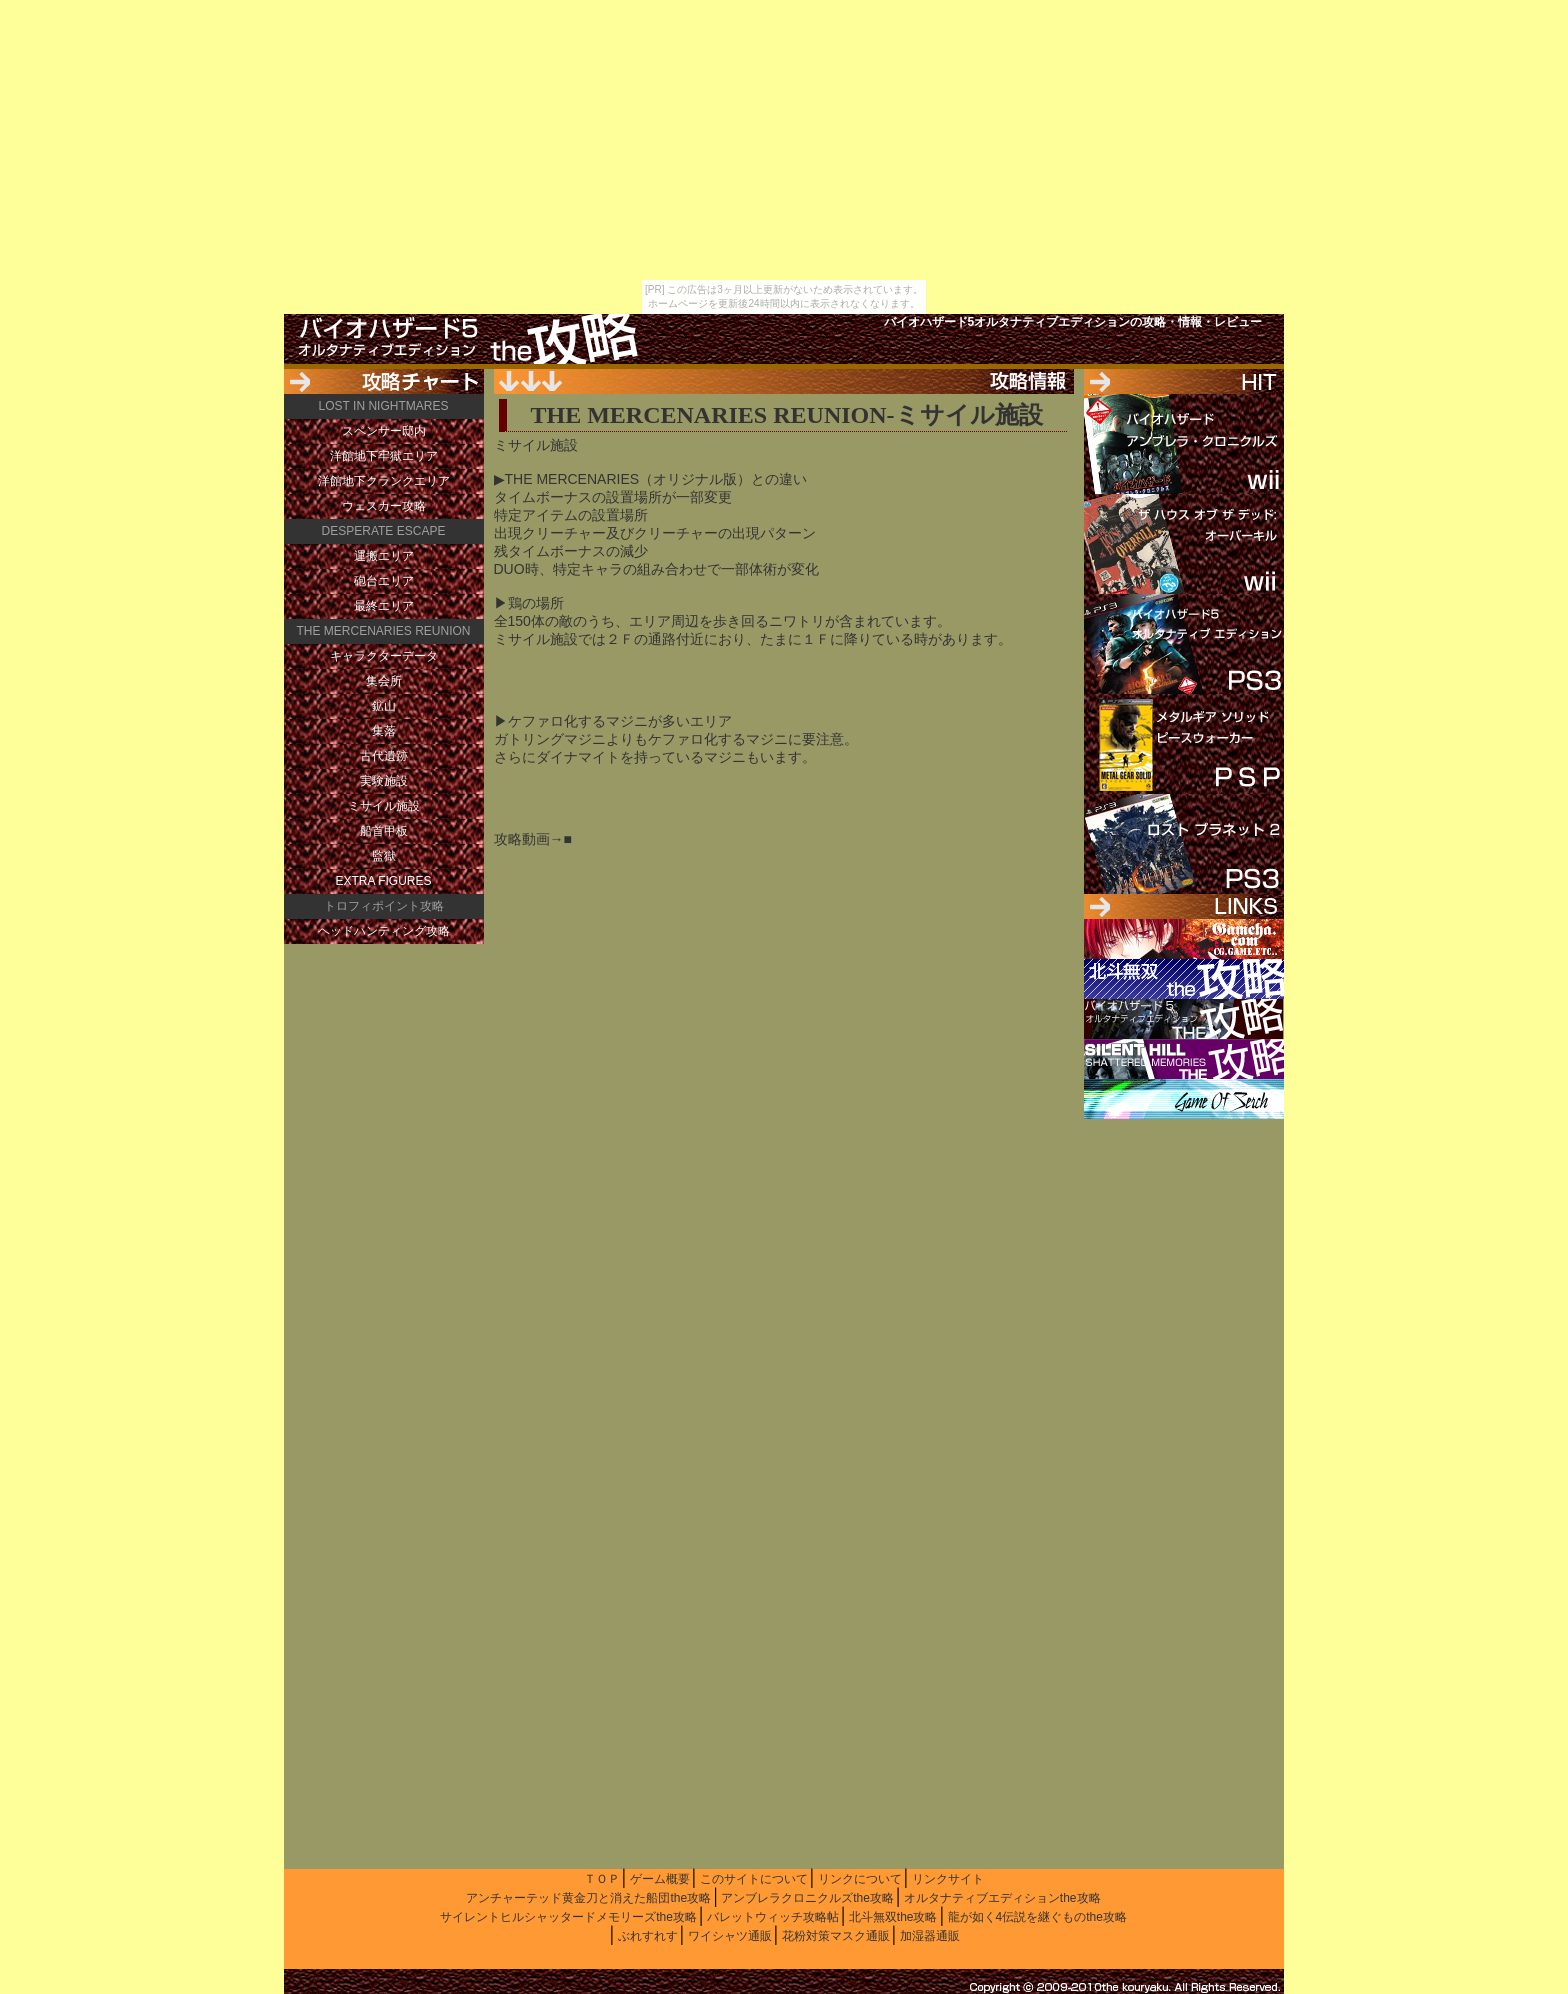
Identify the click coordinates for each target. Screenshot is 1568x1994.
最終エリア (384, 606)
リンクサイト (948, 1879)
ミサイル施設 (384, 806)
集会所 (384, 681)
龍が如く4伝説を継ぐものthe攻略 (1037, 1917)
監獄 (384, 856)
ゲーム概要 (660, 1879)
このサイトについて (754, 1879)
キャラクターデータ (384, 656)
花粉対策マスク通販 (836, 1936)
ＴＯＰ (602, 1879)
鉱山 (384, 706)
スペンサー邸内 (384, 431)
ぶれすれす (648, 1936)
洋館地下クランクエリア (384, 481)
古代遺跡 (384, 756)
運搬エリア (384, 556)
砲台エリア (384, 581)
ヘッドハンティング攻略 (384, 931)
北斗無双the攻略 (893, 1917)
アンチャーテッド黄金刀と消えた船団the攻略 (588, 1898)
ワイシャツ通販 (730, 1936)
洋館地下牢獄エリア (384, 456)
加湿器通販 (930, 1936)
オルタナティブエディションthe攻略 (1002, 1898)
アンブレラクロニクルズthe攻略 (807, 1898)
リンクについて (860, 1879)
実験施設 (384, 781)
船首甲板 (384, 831)
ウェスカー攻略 (384, 506)
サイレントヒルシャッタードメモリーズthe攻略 (568, 1917)
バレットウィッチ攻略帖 (773, 1917)
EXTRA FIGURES (383, 881)
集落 (384, 731)
